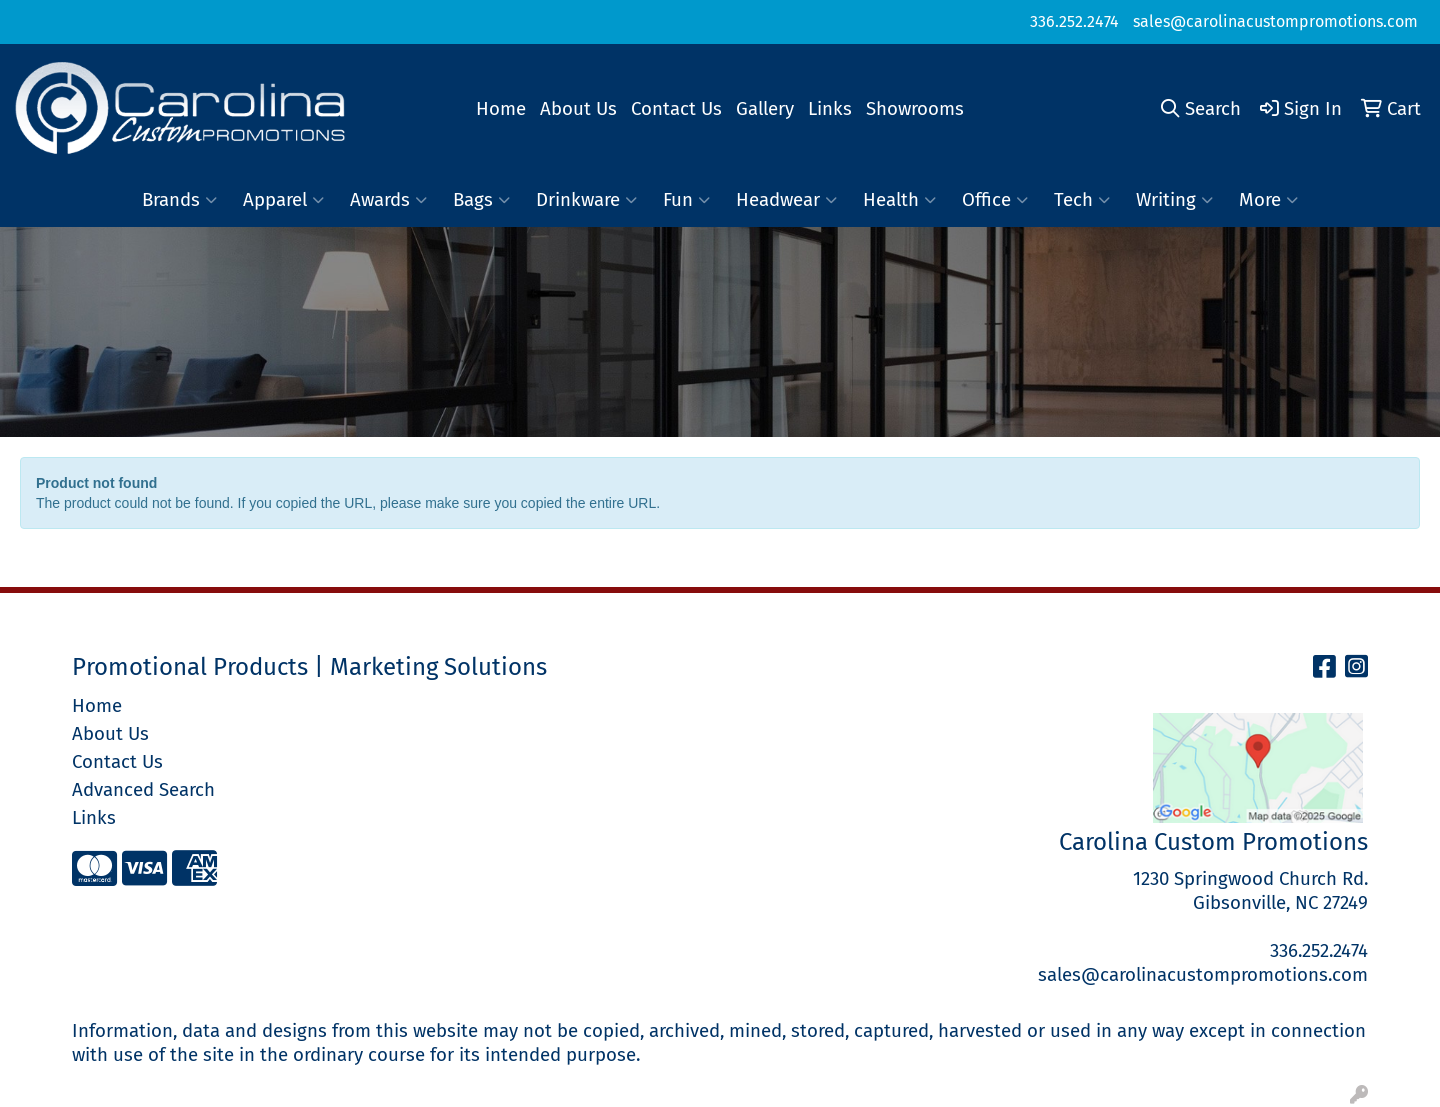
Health (899, 200)
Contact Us (676, 109)
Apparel (283, 200)
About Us (578, 109)
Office (995, 200)
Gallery (765, 109)
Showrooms (915, 109)
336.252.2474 (1074, 21)
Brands (179, 200)
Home (501, 109)
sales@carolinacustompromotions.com (1275, 21)
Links (830, 109)
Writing (1174, 200)
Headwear (786, 200)
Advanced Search (143, 790)
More (1268, 200)
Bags (481, 200)
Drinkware (586, 200)
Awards (388, 200)
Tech (1082, 200)
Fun (686, 200)
